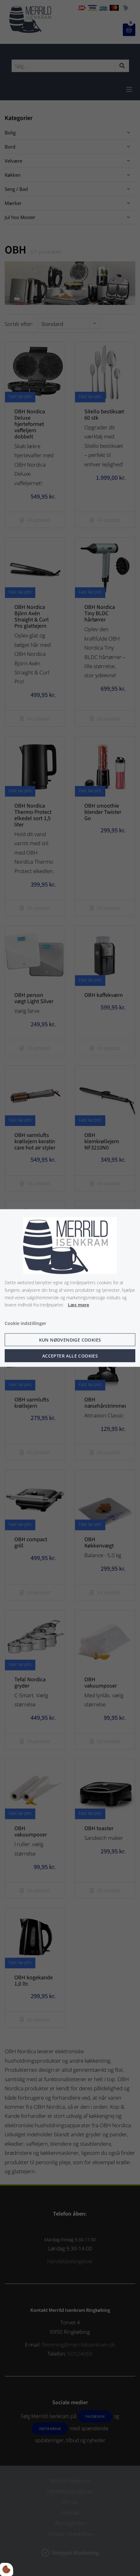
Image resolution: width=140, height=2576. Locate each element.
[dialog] (70, 1288)
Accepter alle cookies (70, 1356)
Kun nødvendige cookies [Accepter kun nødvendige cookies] (70, 1340)
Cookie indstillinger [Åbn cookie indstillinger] (25, 1323)
